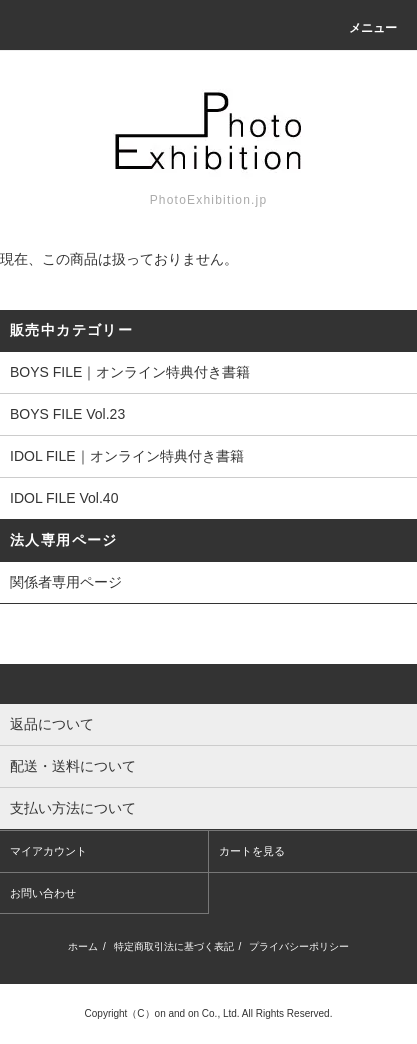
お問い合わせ (43, 893)
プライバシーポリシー (299, 946)
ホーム (83, 946)
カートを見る (252, 851)
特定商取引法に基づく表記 (174, 946)
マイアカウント (48, 851)
